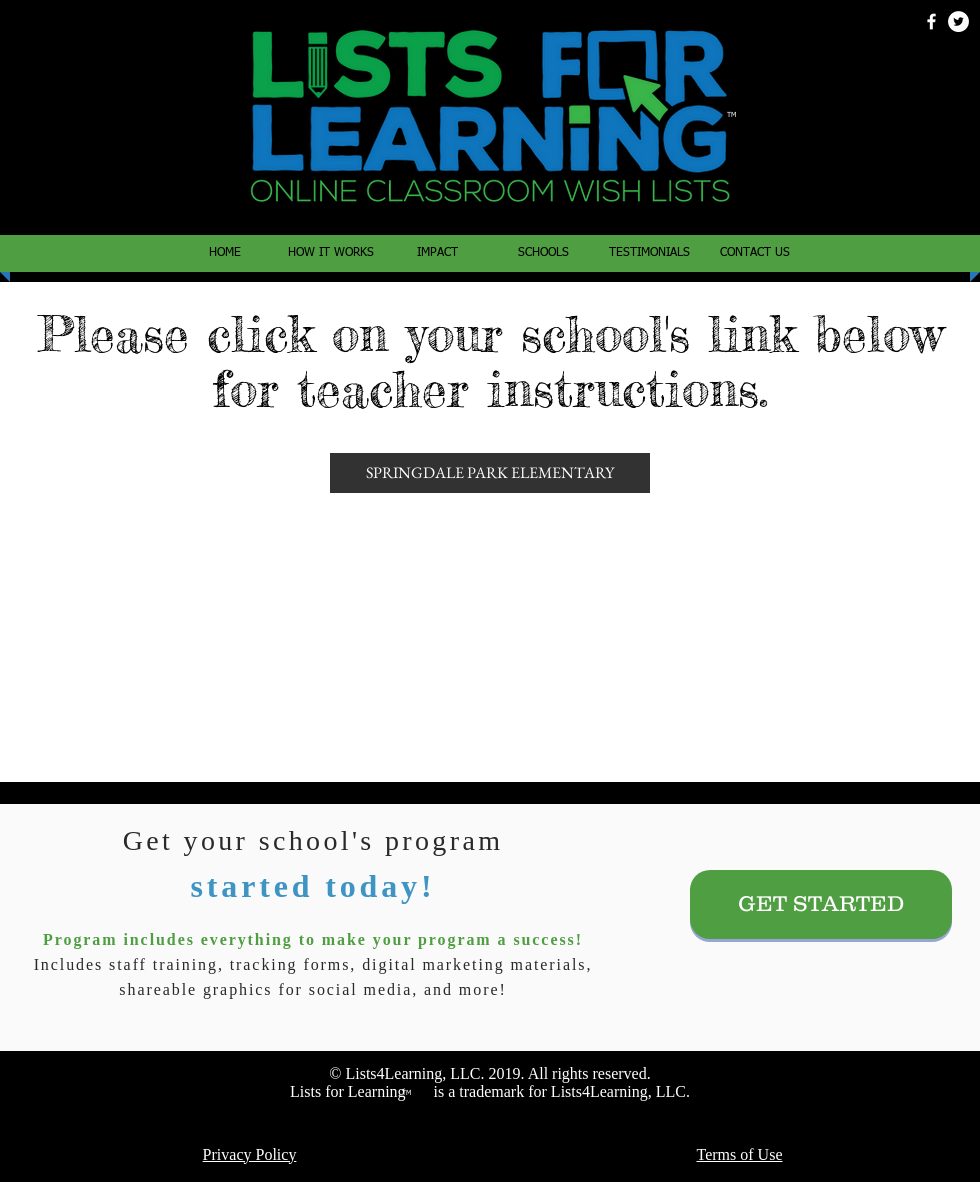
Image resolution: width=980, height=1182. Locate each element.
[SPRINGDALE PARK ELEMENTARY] (490, 473)
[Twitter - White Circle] (958, 21)
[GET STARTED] (821, 904)
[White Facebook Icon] (931, 21)
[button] (543, 253)
